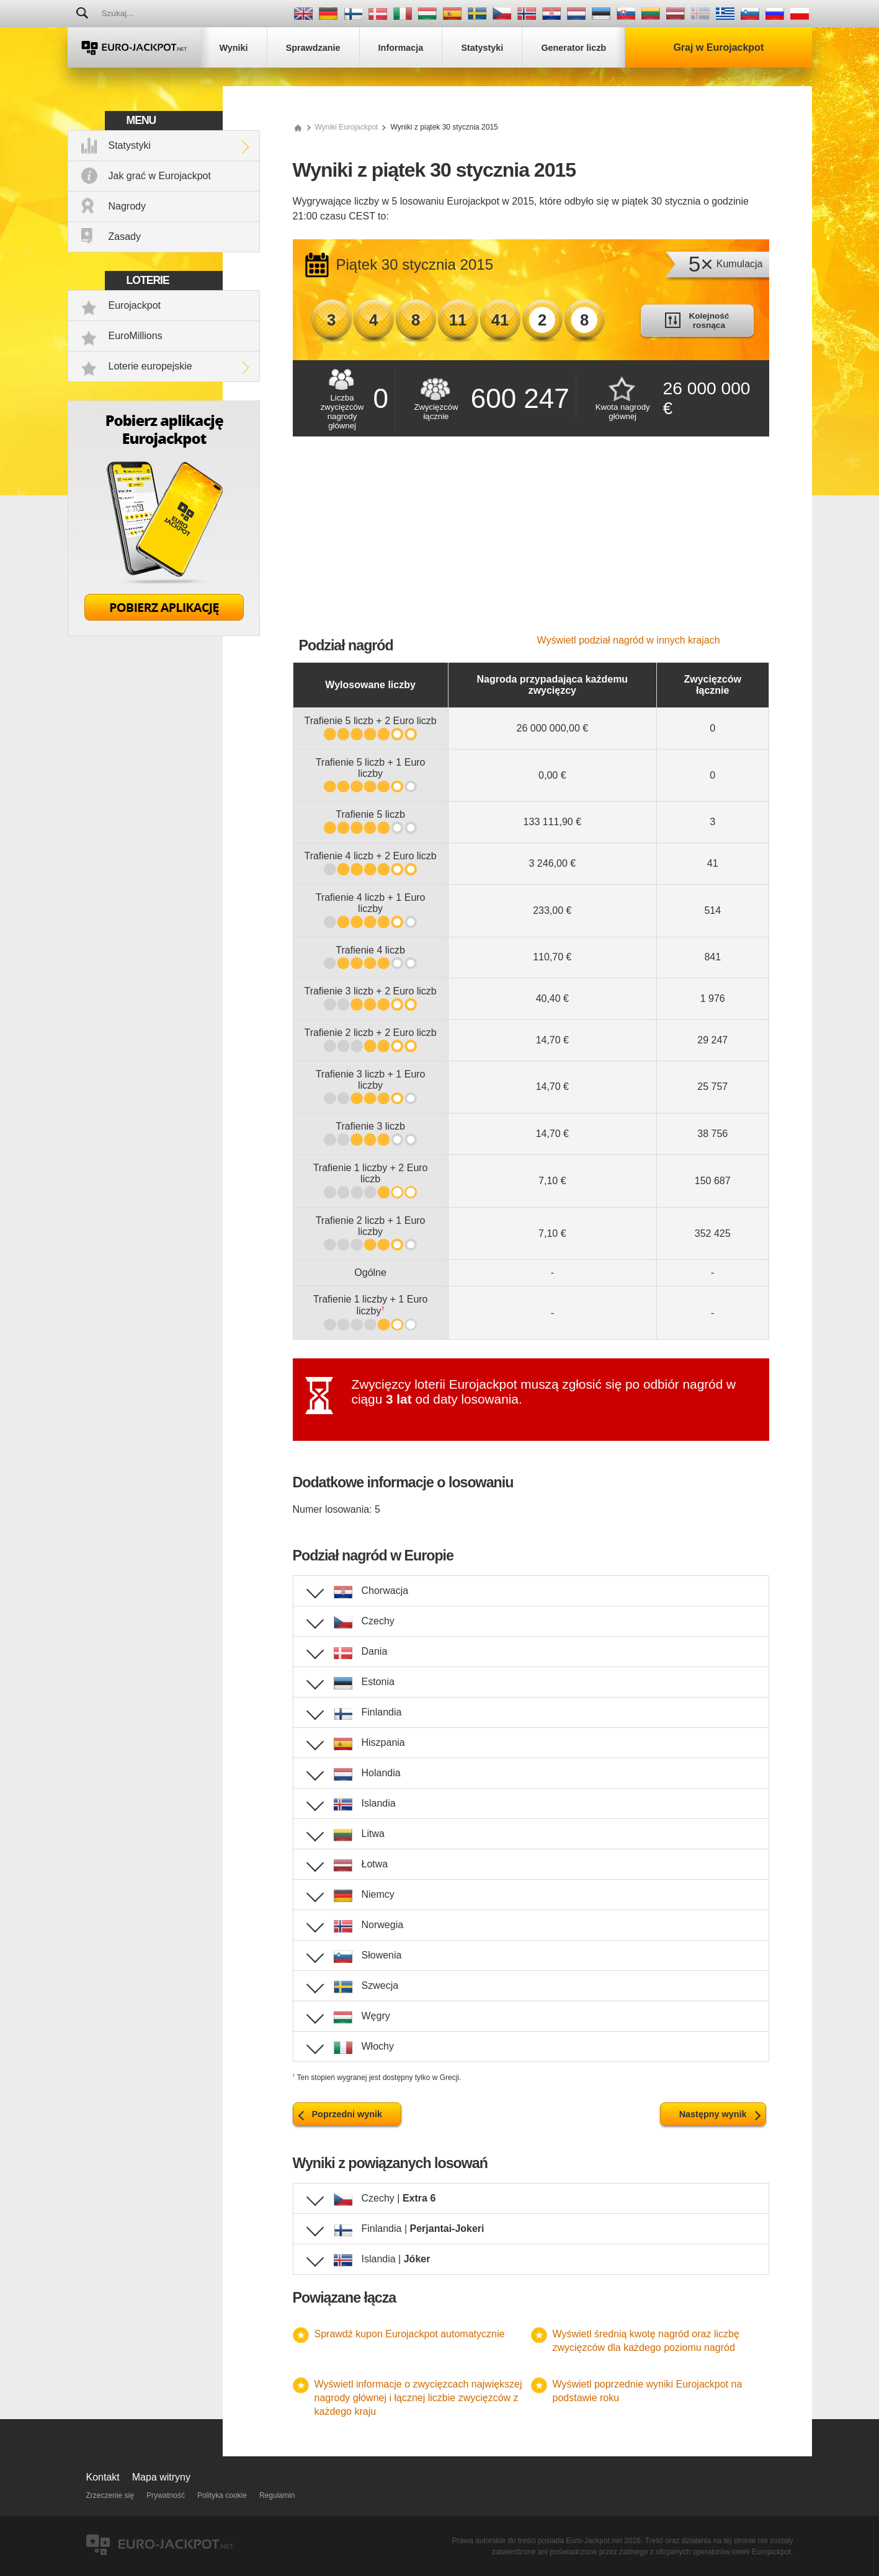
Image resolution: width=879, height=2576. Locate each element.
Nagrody (127, 206)
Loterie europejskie (150, 366)
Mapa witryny (161, 2477)
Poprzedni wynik (347, 2114)
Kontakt (103, 2477)
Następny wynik (713, 2114)
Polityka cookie (222, 2495)
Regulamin (277, 2495)
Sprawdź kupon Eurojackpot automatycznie (410, 2334)
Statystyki (130, 145)
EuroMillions (136, 335)
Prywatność (165, 2495)
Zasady (125, 236)
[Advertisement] (531, 542)
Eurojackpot (135, 305)
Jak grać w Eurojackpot (160, 175)
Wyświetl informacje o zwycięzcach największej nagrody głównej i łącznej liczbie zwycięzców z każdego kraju (418, 2398)
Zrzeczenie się (110, 2495)
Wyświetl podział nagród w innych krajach (628, 640)
